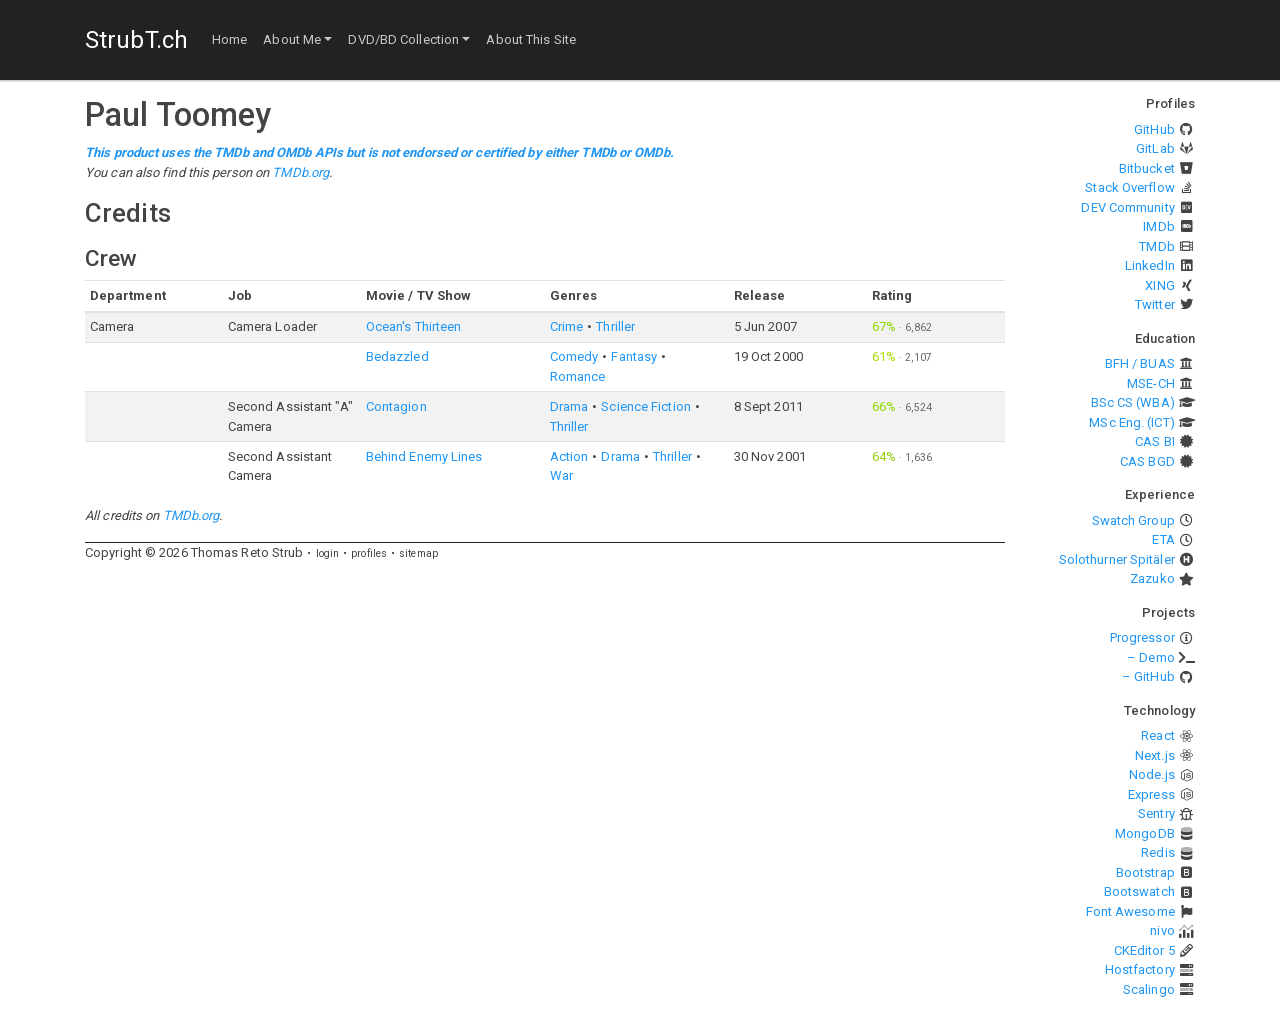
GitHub (1154, 129)
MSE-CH (1151, 383)
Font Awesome (1130, 911)
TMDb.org (300, 172)
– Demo (1151, 657)
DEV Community (1127, 207)
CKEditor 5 (1144, 950)
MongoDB (1145, 833)
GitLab (1155, 148)
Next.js (1155, 755)
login (328, 553)
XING (1159, 285)
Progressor (1142, 637)
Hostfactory (1140, 969)
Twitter (1155, 304)
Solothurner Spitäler (1117, 559)
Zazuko (1152, 578)
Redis (1158, 852)
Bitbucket (1147, 168)
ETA (1163, 539)
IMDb (1158, 226)
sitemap (418, 553)
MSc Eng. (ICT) (1131, 422)
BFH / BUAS (1140, 363)
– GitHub (1148, 676)
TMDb (1156, 246)
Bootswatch (1139, 891)
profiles (369, 553)
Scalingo (1149, 989)
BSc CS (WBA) (1133, 402)
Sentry (1156, 813)
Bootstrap (1145, 872)
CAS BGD (1147, 461)
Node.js (1152, 774)
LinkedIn (1150, 265)
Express (1151, 794)
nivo (1162, 930)
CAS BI (1155, 441)
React (1158, 735)
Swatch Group (1133, 520)
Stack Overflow (1129, 187)
